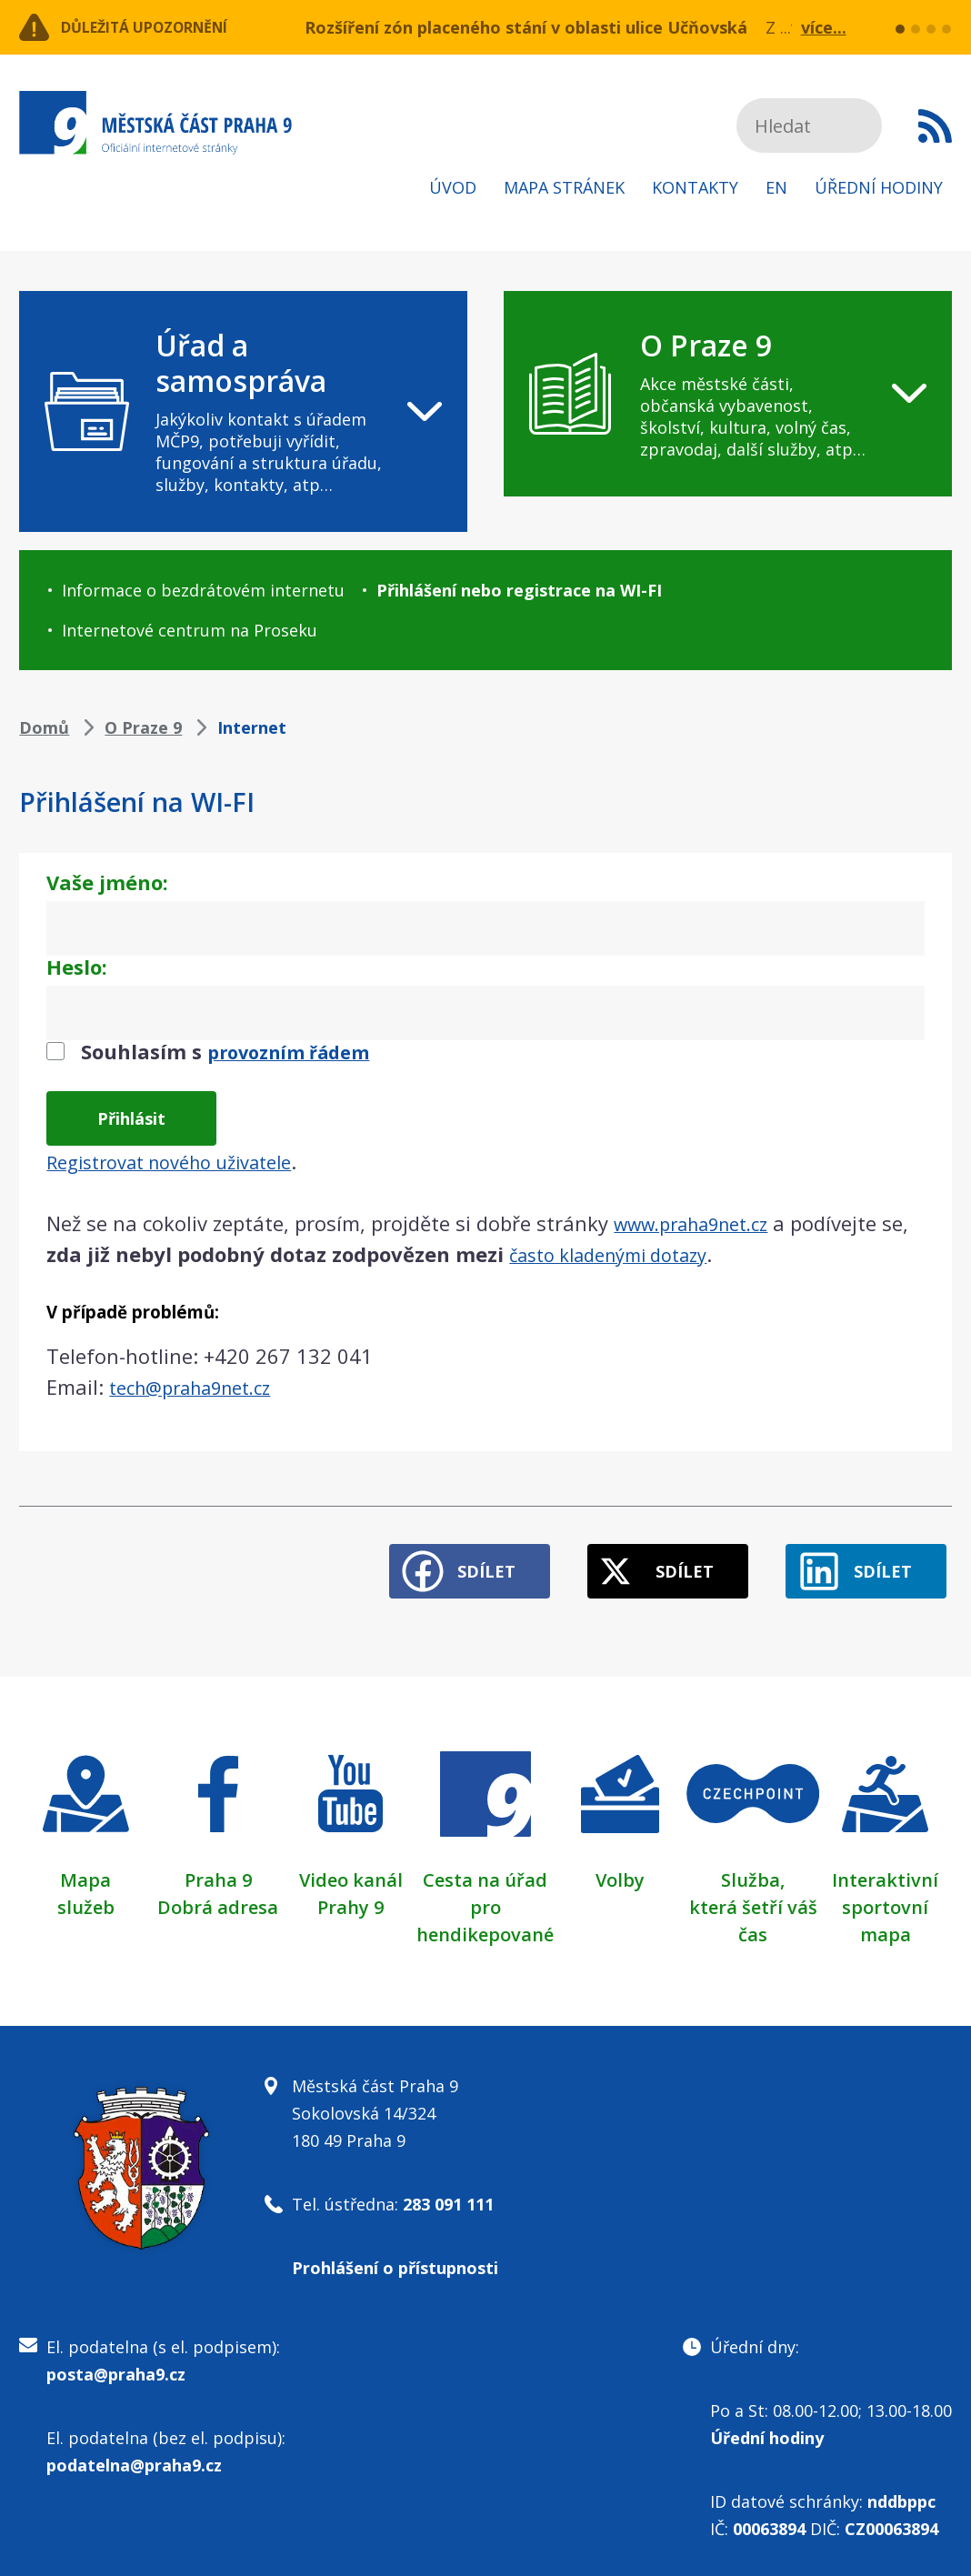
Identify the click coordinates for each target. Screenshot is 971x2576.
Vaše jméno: (107, 882)
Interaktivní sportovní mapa (885, 1895)
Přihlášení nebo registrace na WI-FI (519, 590)
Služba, (753, 1868)
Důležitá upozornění (166, 27)
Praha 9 (218, 1868)
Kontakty (695, 187)
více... (823, 27)
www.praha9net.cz (701, 1221)
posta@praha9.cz (115, 2362)
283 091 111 (448, 2192)
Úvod (452, 187)
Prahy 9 (350, 1895)
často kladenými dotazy (652, 1252)
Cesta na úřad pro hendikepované (485, 1895)
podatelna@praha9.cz (134, 2453)
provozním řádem (296, 1051)
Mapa (85, 1868)
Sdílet (450, 1559)
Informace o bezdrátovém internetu (203, 590)
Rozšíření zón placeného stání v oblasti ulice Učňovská (526, 27)
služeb (86, 1895)
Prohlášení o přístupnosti (395, 2256)
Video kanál (351, 1868)
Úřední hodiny (879, 187)
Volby (620, 1868)
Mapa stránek (564, 187)
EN (776, 187)
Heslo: (76, 966)
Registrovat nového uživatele (183, 1159)
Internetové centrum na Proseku (189, 630)
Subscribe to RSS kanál (935, 125)
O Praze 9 (143, 727)
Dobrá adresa (217, 1895)
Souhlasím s (233, 1051)
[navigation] (243, 411)
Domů (44, 727)
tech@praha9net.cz (200, 1384)
